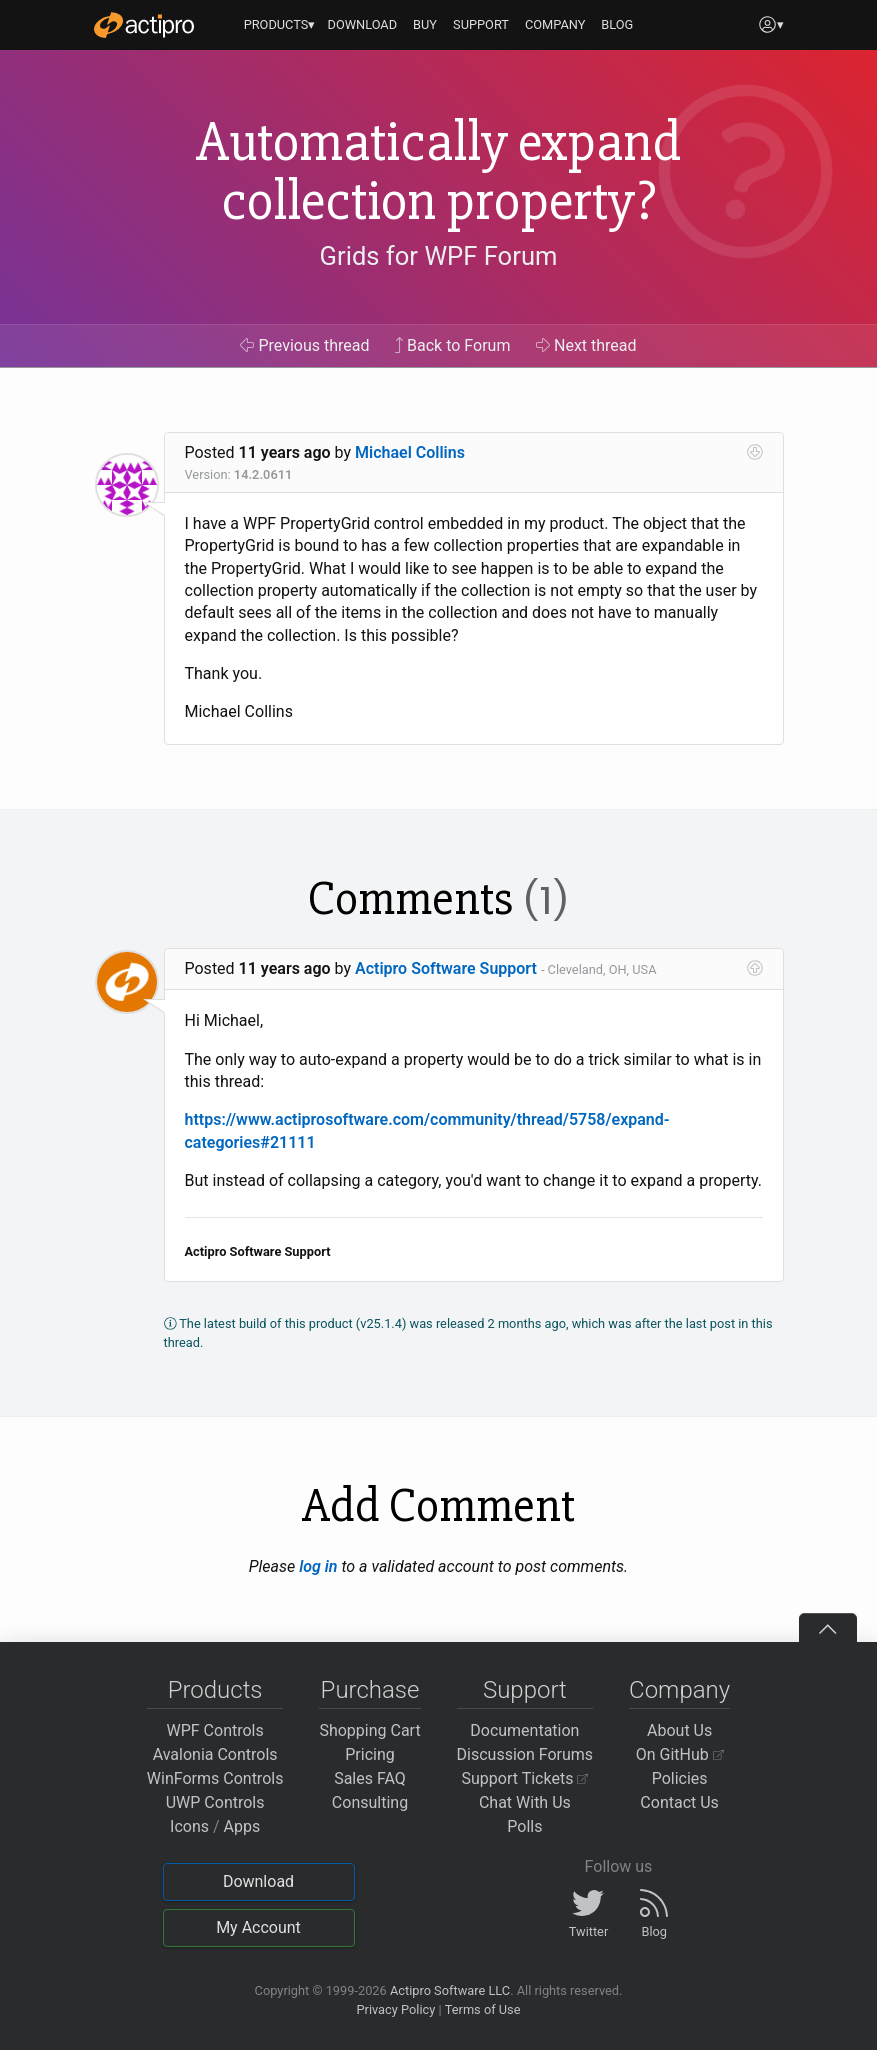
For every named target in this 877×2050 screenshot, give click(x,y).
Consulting (370, 1802)
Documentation (524, 1730)
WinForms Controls (215, 1778)
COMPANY (555, 24)
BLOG (617, 24)
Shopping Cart (369, 1730)
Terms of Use (483, 2009)
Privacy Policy (395, 2009)
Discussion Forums (525, 1754)
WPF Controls (215, 1730)
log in (318, 1566)
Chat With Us (525, 1802)
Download (258, 1881)
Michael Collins (410, 452)
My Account (258, 1927)
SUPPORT (481, 24)
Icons (189, 1826)
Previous (304, 345)
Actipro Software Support (446, 968)
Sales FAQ (370, 1778)
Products (215, 1690)
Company (679, 1690)
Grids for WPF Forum (439, 256)
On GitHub (680, 1754)
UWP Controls (215, 1802)
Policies (680, 1778)
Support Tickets (525, 1778)
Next (586, 345)
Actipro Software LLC (450, 1990)
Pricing (370, 1754)
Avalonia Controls (215, 1754)
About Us (679, 1730)
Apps (242, 1826)
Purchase (370, 1690)
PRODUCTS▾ (280, 24)
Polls (524, 1826)
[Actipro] (144, 25)
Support (525, 1690)
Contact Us (679, 1802)
